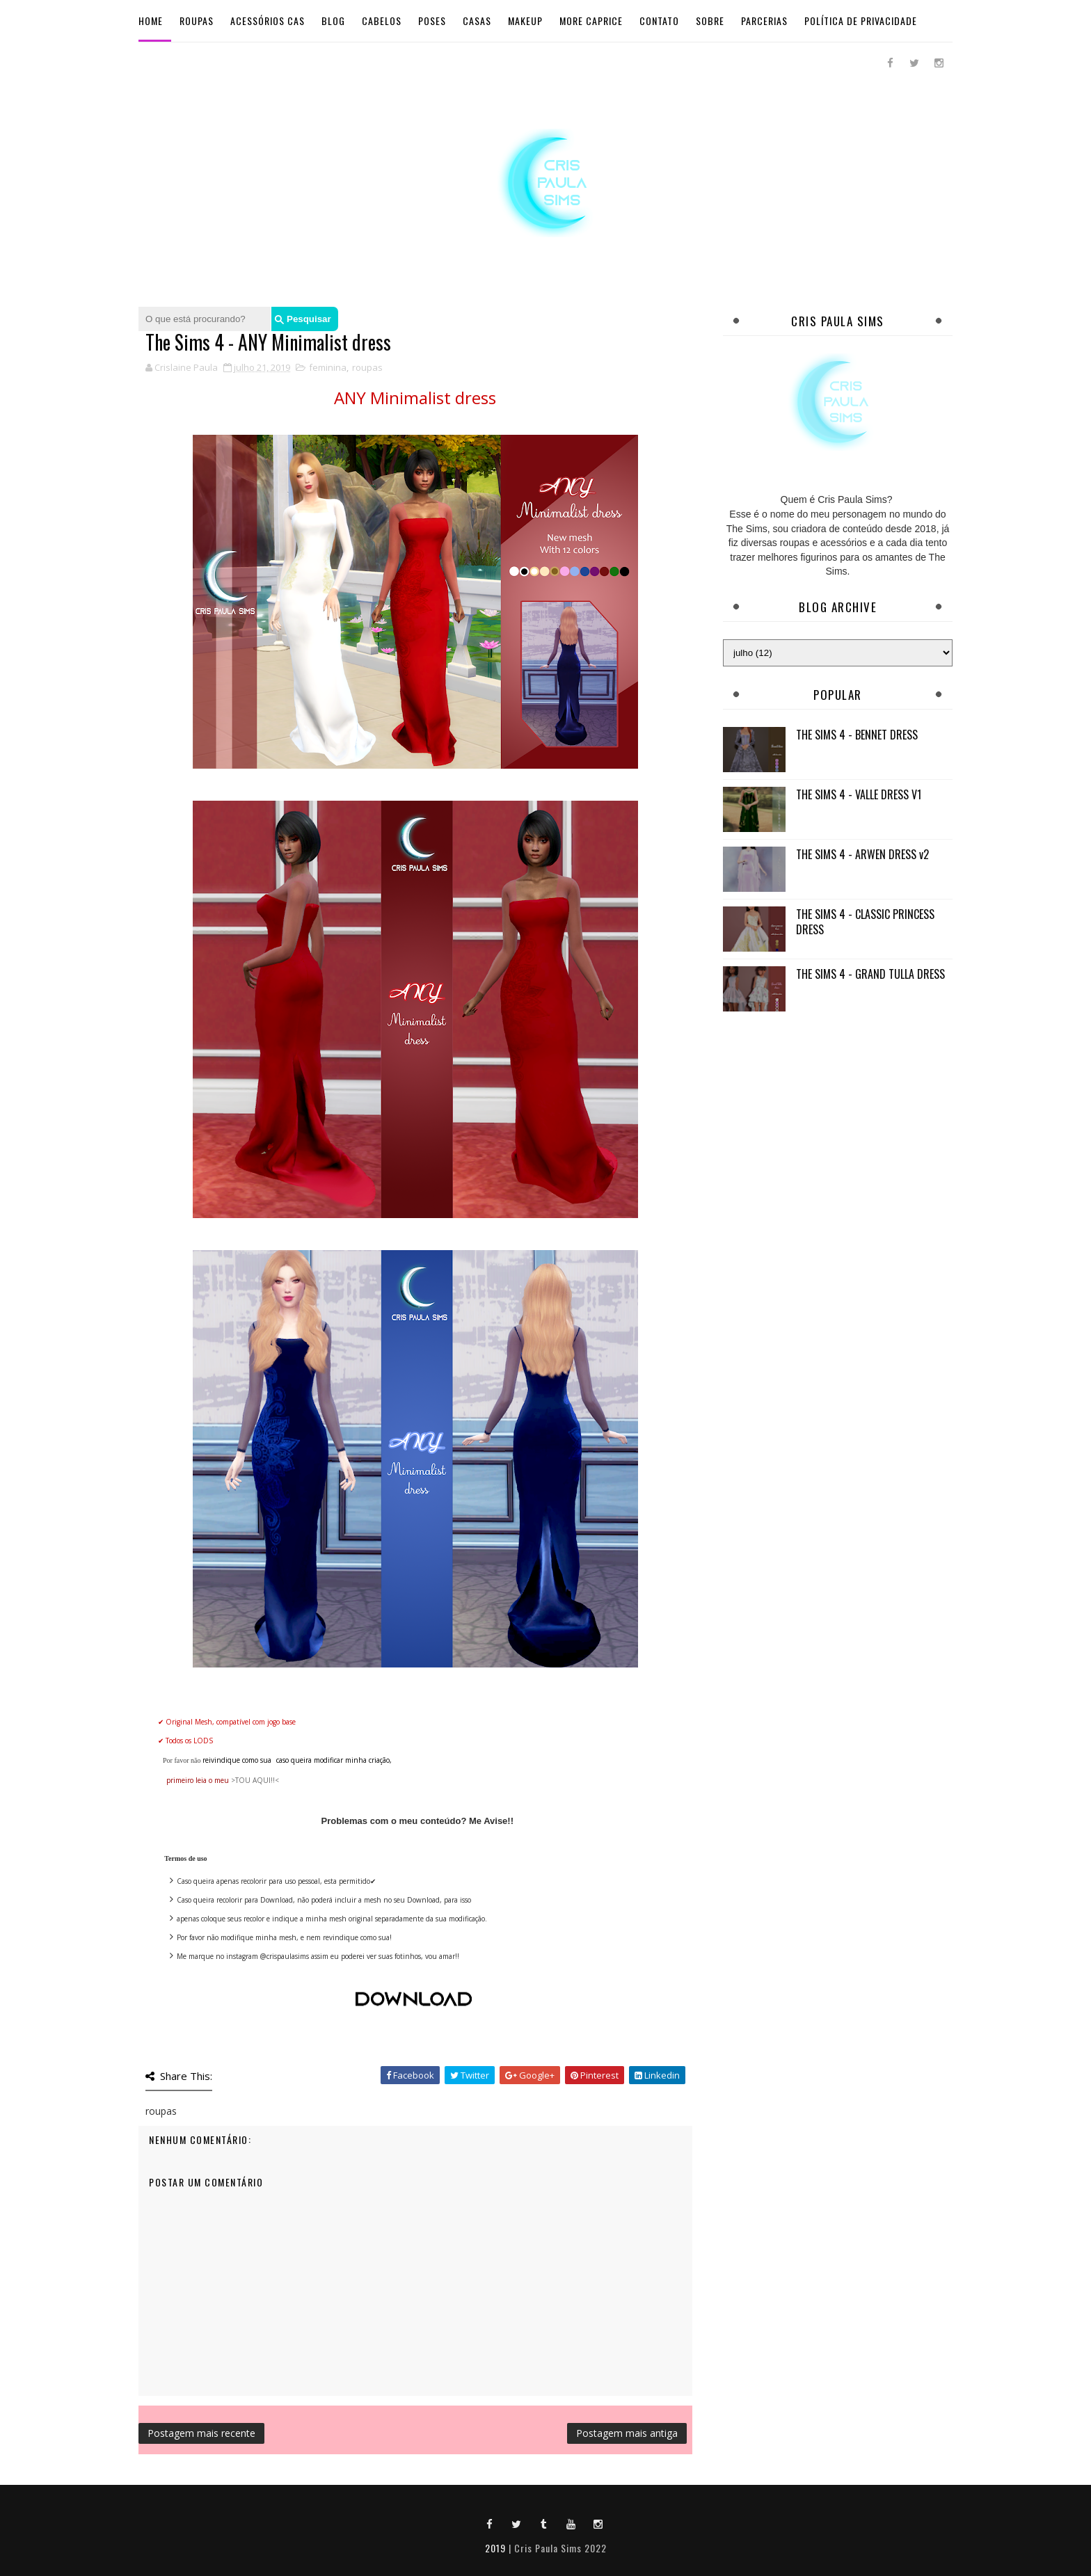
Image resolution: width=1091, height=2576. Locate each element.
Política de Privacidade (860, 20)
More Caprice (591, 20)
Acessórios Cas (267, 20)
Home (150, 20)
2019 (495, 2548)
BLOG (333, 20)
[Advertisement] (838, 1121)
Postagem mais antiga (627, 2433)
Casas (477, 20)
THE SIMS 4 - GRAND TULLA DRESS (870, 974)
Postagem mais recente (201, 2433)
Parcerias (764, 20)
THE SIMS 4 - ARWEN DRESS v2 (862, 854)
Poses (432, 20)
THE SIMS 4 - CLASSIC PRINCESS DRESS (865, 922)
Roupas (197, 20)
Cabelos (381, 20)
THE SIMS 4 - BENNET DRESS (857, 734)
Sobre (710, 20)
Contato (659, 20)
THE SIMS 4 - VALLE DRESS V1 (858, 794)
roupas (367, 367)
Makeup (525, 20)
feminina (328, 367)
